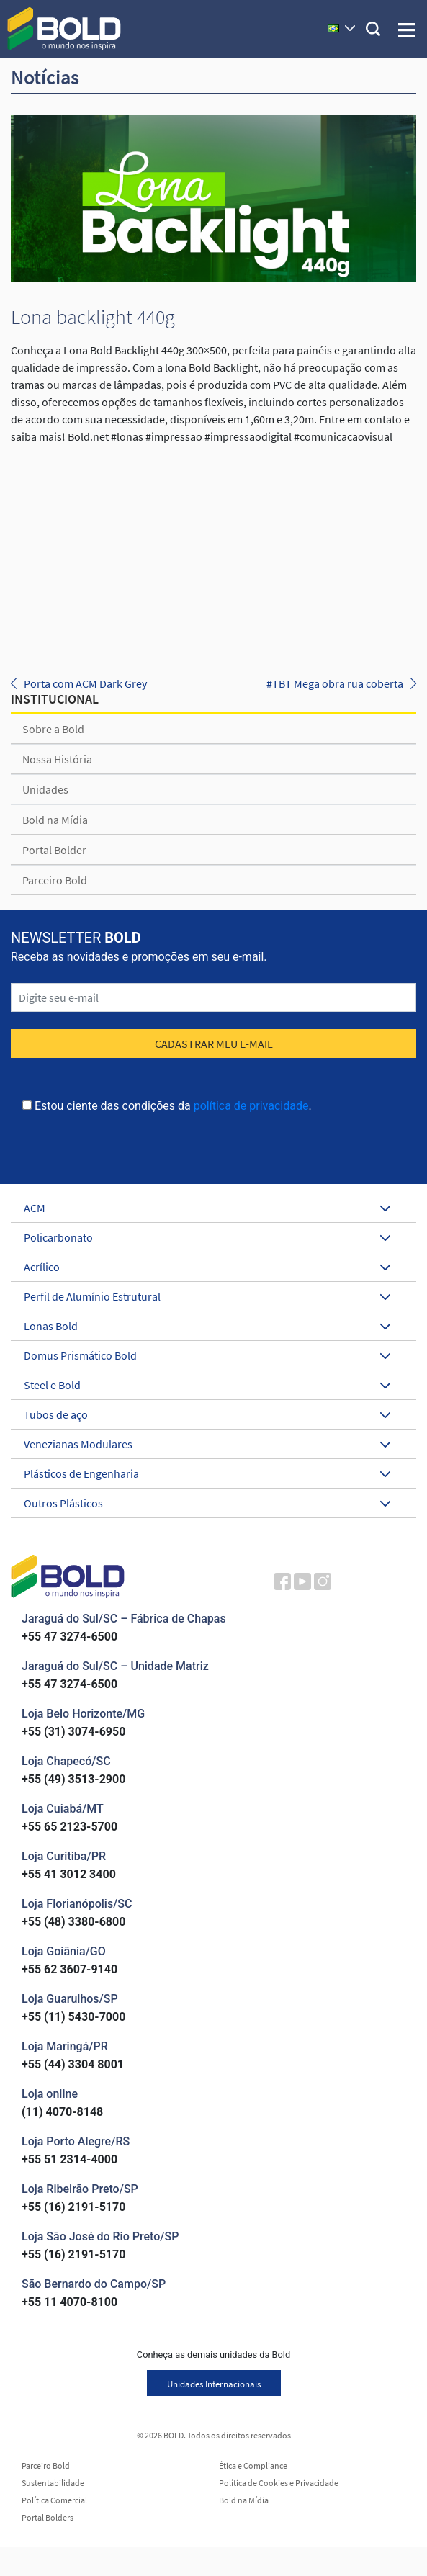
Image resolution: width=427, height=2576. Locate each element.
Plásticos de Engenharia (207, 1473)
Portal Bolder (54, 850)
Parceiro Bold (54, 880)
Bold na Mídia (55, 819)
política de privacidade (251, 1106)
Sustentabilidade (53, 2483)
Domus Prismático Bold (207, 1355)
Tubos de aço (207, 1414)
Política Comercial (54, 2500)
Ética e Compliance (253, 2466)
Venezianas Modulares (207, 1444)
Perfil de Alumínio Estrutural (207, 1296)
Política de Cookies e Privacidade (278, 2483)
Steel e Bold (207, 1385)
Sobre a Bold (53, 729)
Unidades (45, 789)
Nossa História (57, 759)
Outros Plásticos (207, 1503)
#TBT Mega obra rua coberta (334, 683)
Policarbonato (207, 1237)
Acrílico (207, 1267)
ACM (207, 1208)
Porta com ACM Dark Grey (85, 683)
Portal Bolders (47, 2518)
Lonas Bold (207, 1326)
